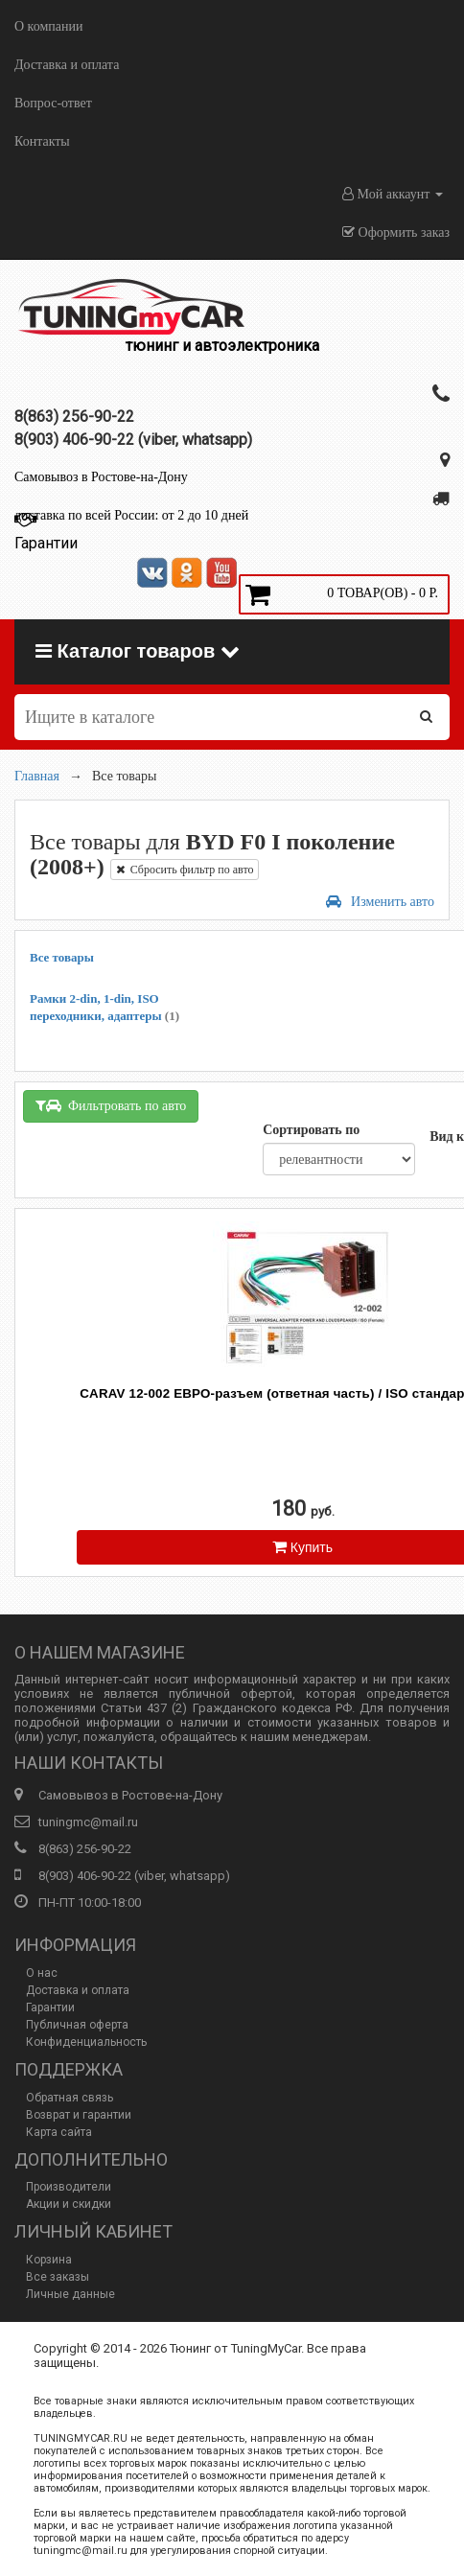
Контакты (42, 141)
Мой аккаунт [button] (392, 194)
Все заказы (57, 2277)
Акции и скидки (68, 2204)
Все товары (62, 957)
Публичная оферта (77, 2024)
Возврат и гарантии (78, 2115)
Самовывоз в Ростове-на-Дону (101, 477)
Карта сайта (59, 2132)
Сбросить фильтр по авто (185, 869)
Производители (68, 2186)
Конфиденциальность (86, 2042)
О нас (42, 1973)
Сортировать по (311, 1130)
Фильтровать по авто (110, 1106)
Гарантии (50, 2007)
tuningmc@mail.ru (88, 1822)
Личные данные (70, 2294)
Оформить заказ (396, 232)
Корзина (49, 2259)
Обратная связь (69, 2097)
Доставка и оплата (66, 65)
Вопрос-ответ (53, 103)
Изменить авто (380, 901)
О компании (48, 26)
